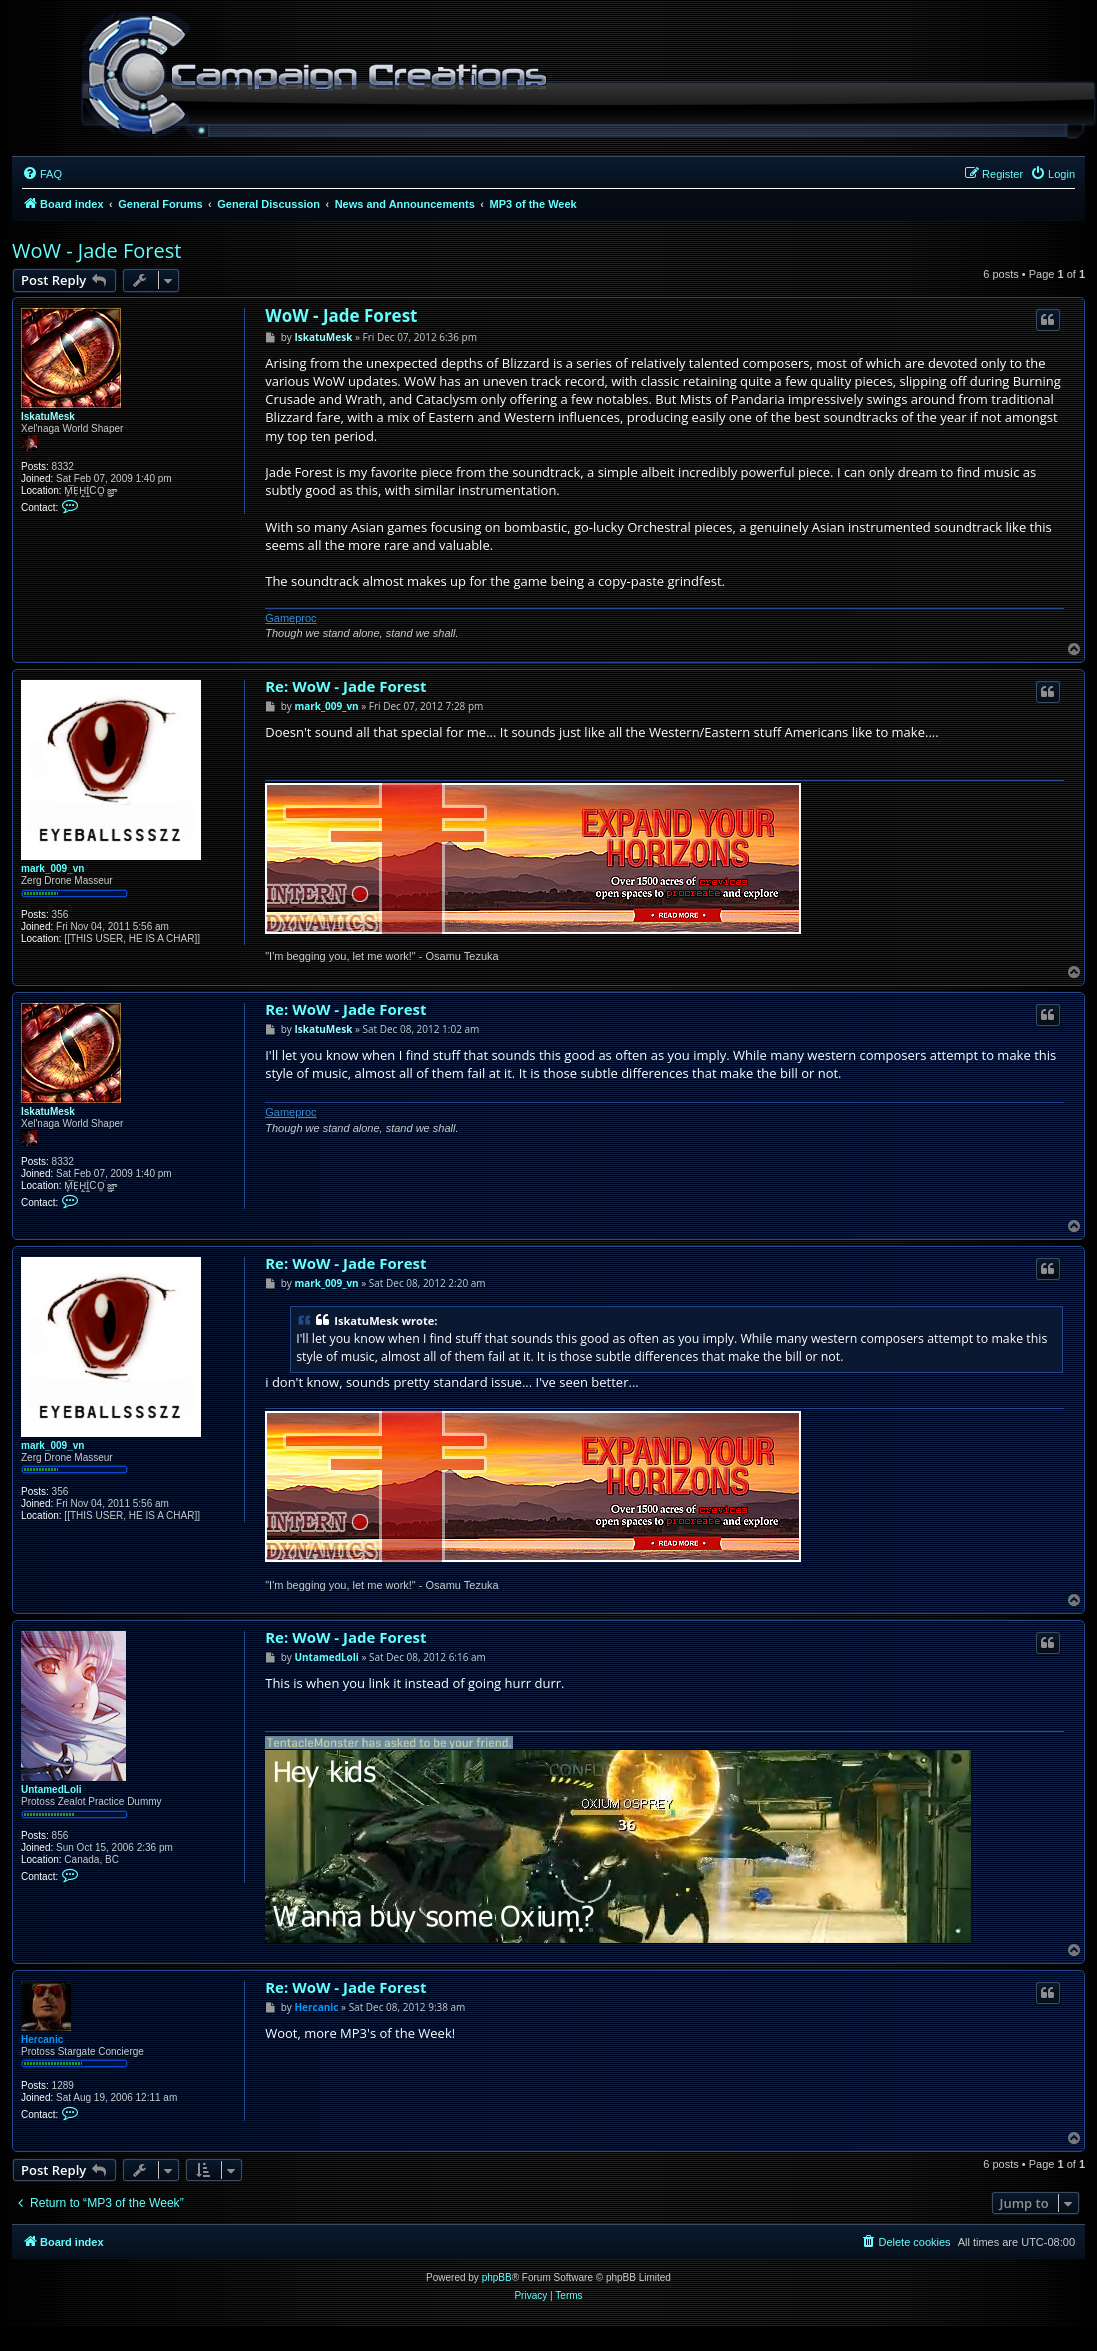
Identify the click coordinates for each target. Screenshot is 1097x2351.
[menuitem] (42, 174)
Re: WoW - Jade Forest (345, 686)
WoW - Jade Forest (96, 250)
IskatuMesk (48, 416)
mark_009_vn (52, 868)
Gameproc (290, 618)
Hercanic (42, 2039)
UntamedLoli (51, 1789)
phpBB (497, 2277)
